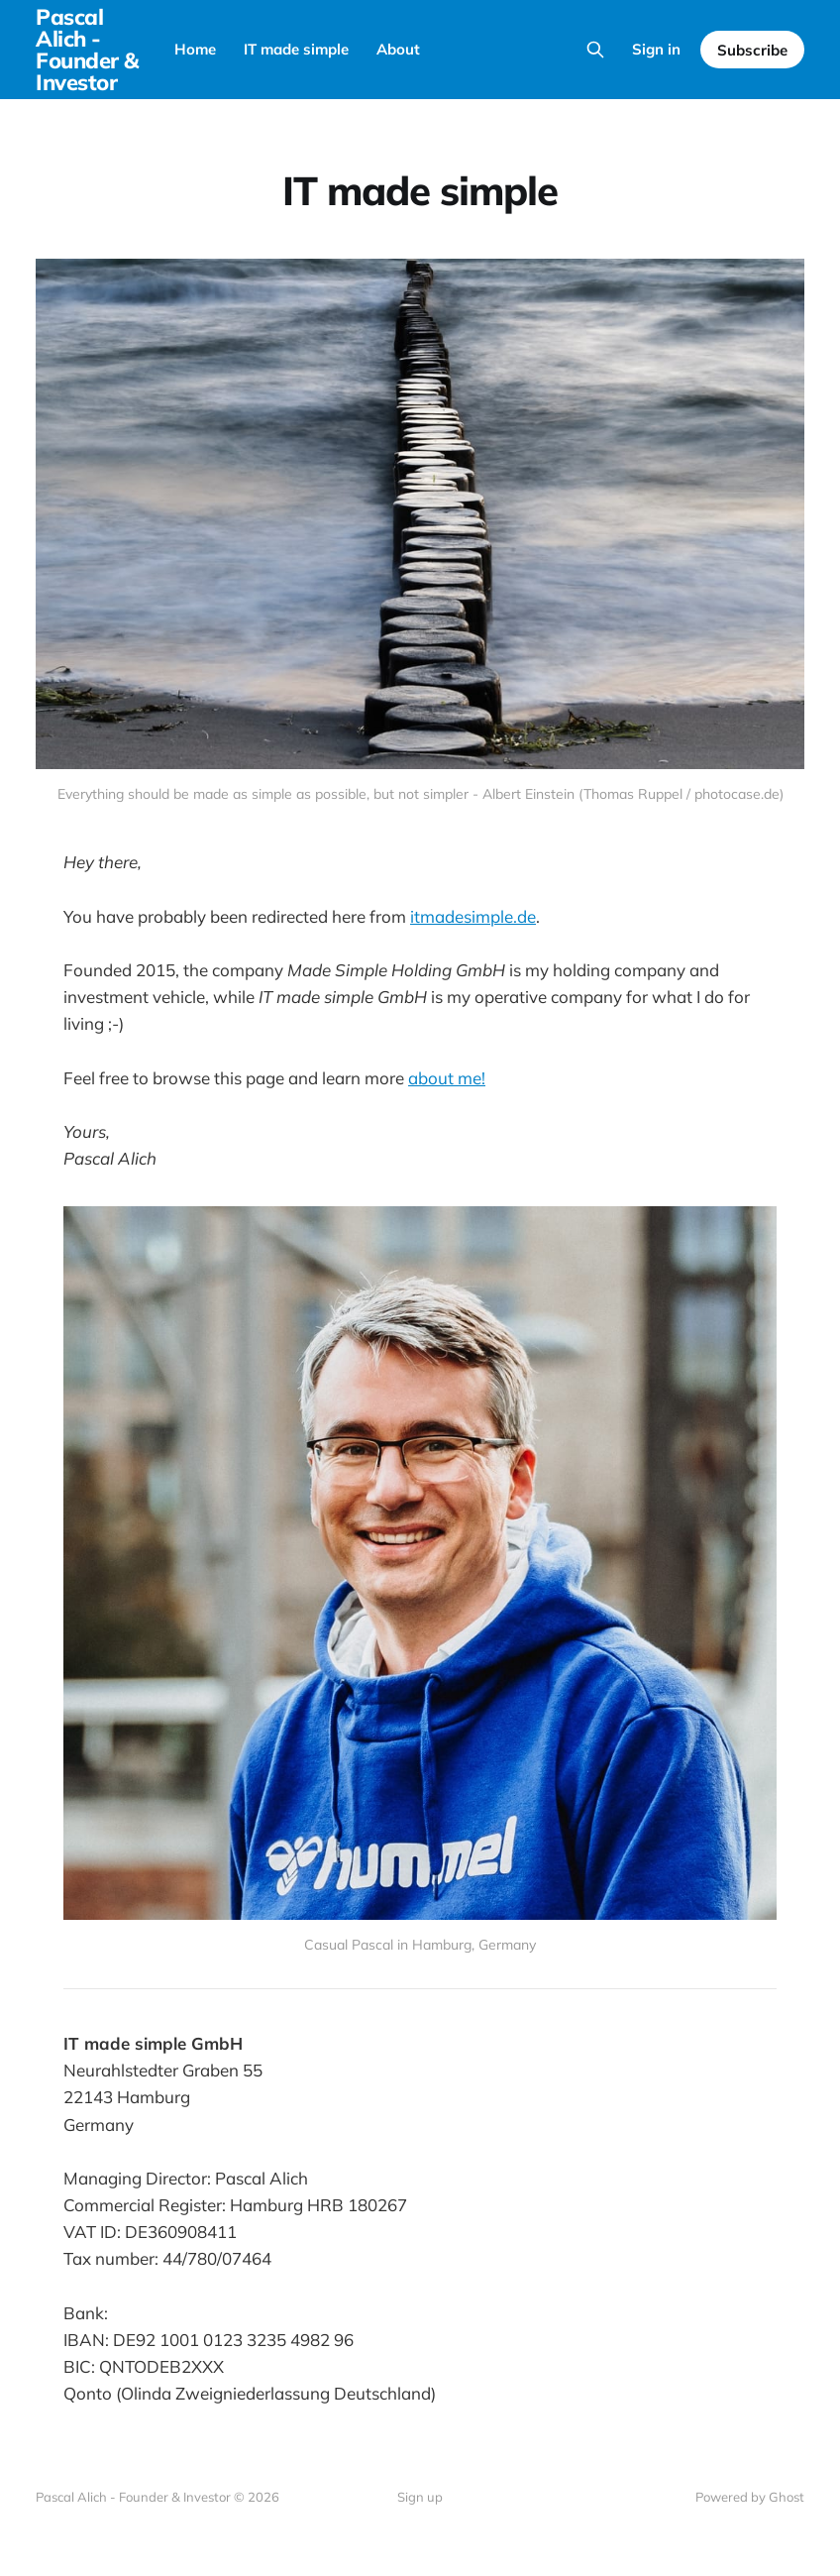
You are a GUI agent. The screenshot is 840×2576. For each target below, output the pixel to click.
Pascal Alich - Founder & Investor (87, 49)
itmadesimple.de (473, 916)
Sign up (420, 2497)
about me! (446, 1077)
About (398, 49)
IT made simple (296, 49)
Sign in (656, 49)
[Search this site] (595, 49)
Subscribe (752, 50)
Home (195, 49)
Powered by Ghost (749, 2497)
